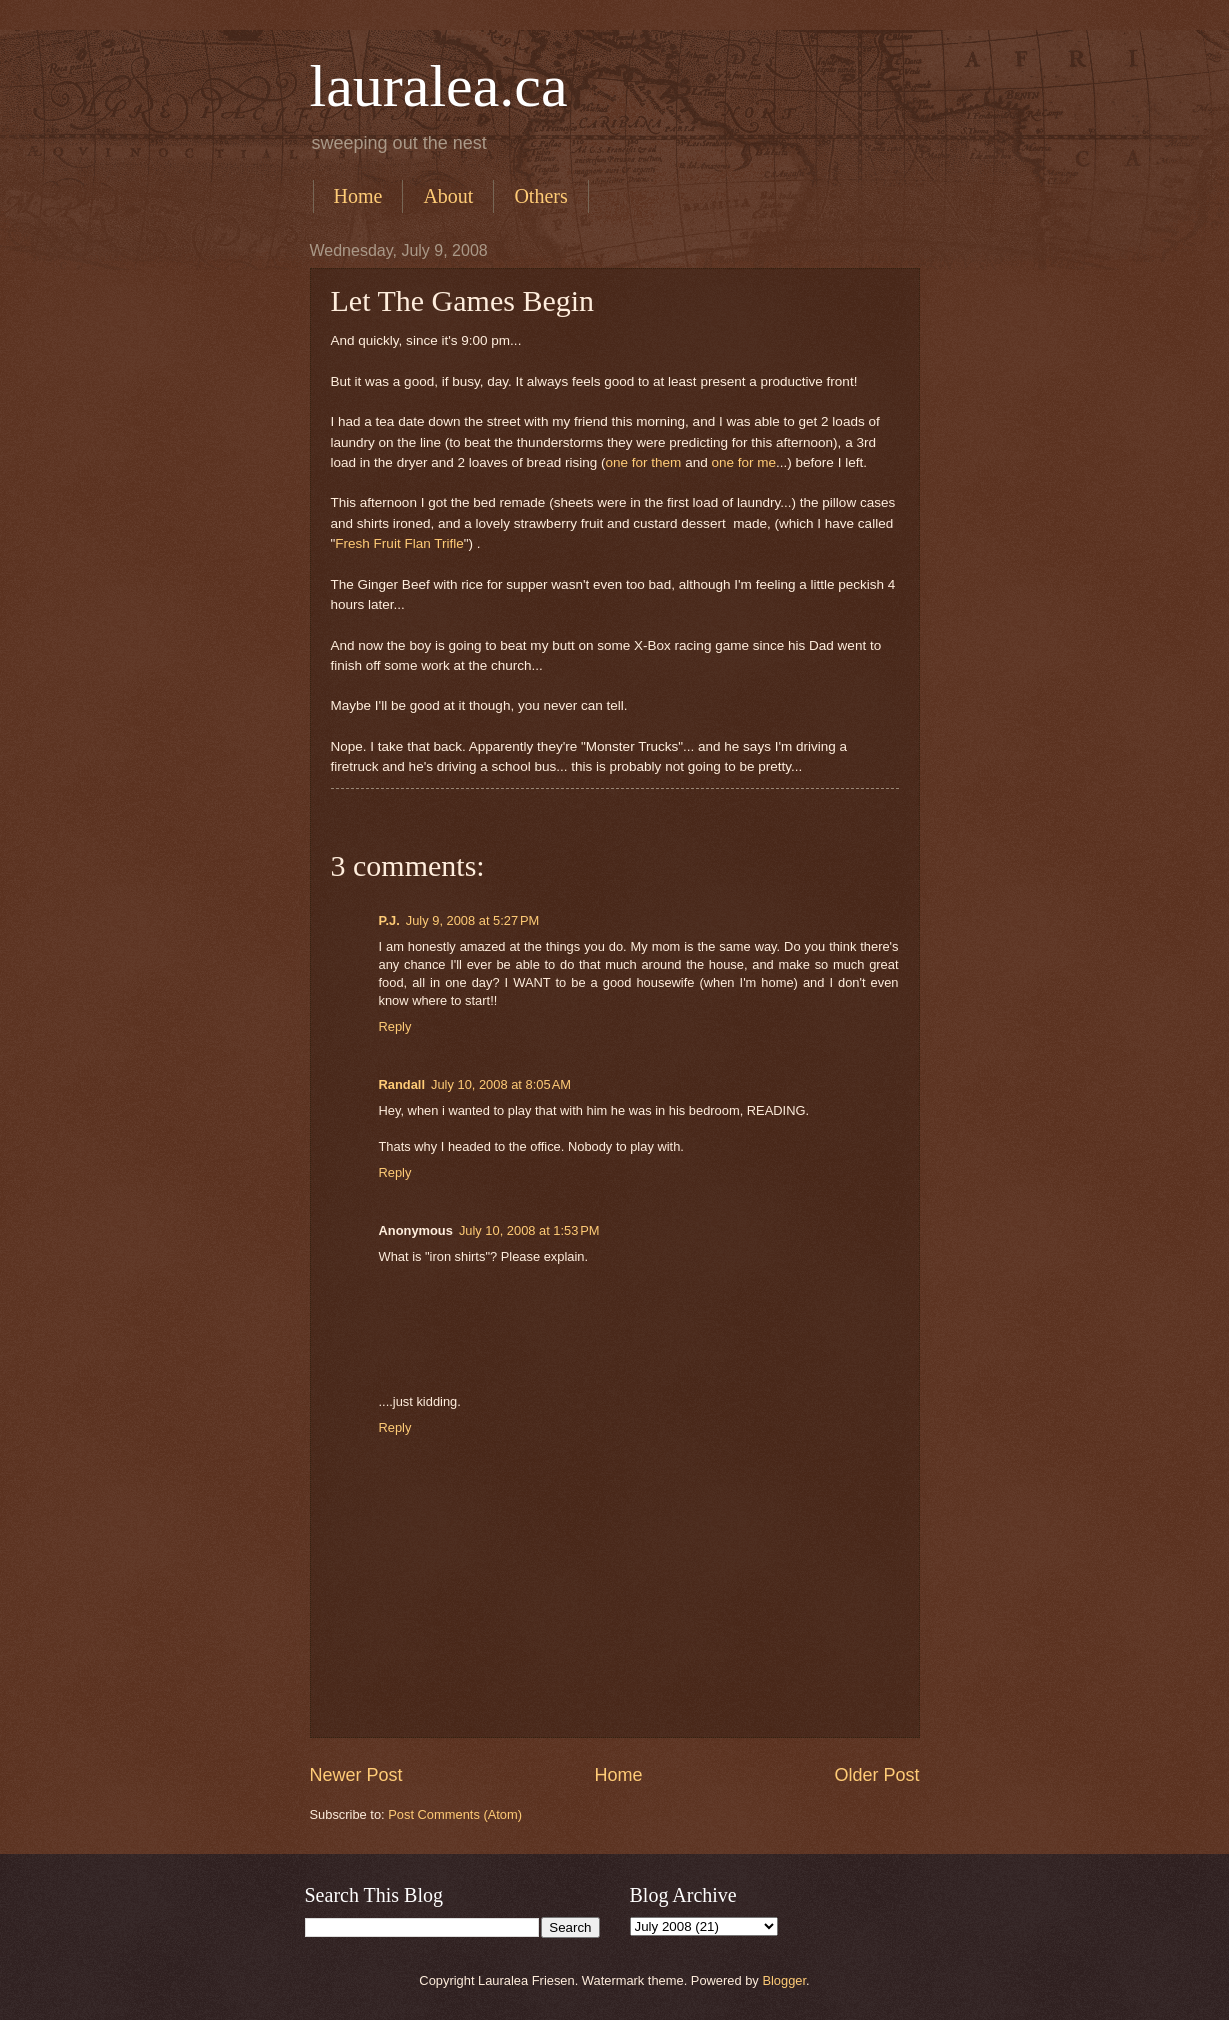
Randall (402, 1084)
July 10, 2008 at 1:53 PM (529, 1230)
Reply (395, 1026)
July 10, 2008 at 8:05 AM (501, 1084)
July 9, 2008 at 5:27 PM (472, 920)
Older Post (876, 1775)
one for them (643, 462)
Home (358, 196)
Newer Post (356, 1775)
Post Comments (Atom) (455, 1814)
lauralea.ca (439, 86)
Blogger (784, 1980)
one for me (743, 462)
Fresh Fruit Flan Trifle (399, 543)
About (448, 196)
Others (540, 196)
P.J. (389, 920)
